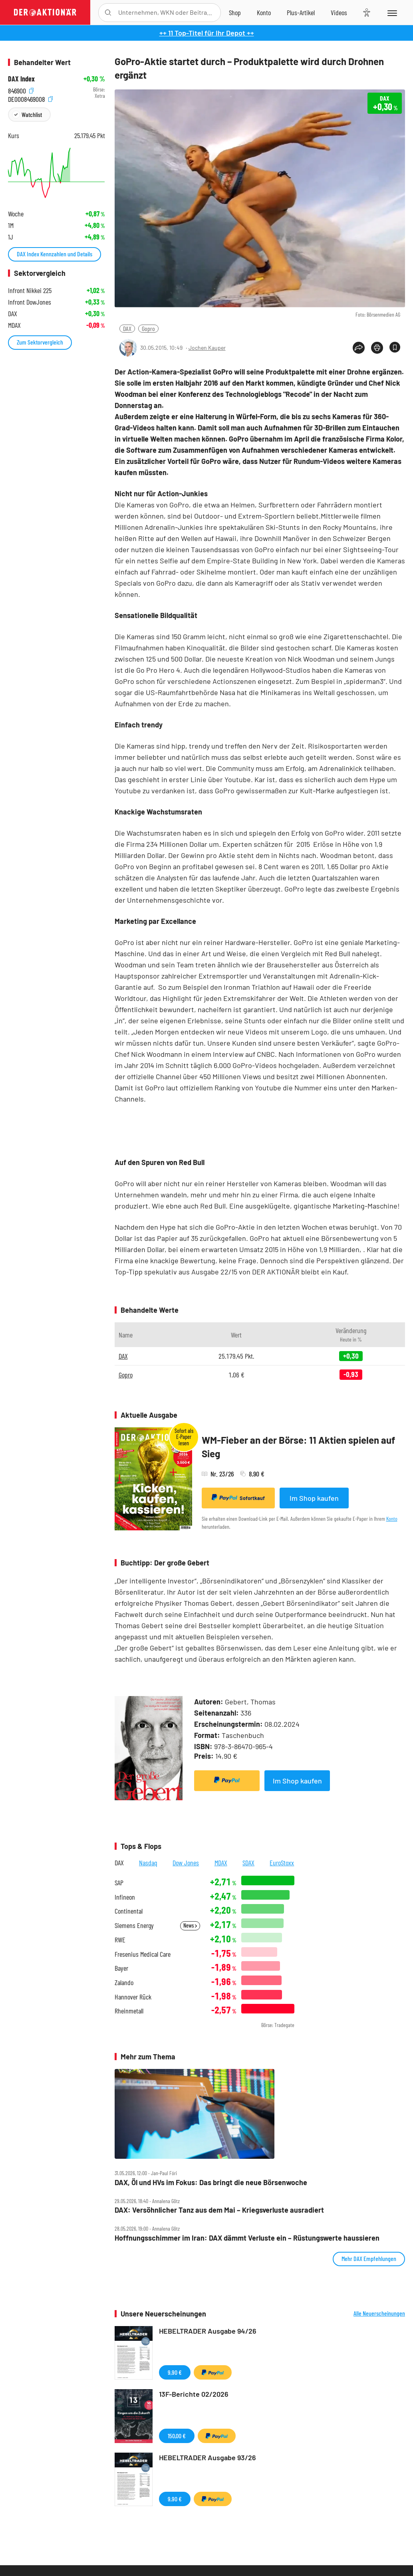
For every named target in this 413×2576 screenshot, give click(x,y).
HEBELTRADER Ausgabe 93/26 (207, 2457)
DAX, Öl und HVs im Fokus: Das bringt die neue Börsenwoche (211, 2182)
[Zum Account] (264, 12)
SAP (119, 1882)
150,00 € (177, 2435)
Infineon (125, 1897)
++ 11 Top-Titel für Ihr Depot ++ (206, 32)
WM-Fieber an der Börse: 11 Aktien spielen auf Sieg (298, 1446)
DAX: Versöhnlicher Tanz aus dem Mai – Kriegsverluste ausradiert (219, 2210)
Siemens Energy (134, 1925)
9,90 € (175, 2372)
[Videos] (339, 12)
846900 (21, 89)
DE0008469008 (30, 98)
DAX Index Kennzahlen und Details (54, 254)
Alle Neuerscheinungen (379, 2313)
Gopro (148, 328)
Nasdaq (148, 1862)
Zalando (124, 1982)
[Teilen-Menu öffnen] (359, 348)
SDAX (248, 1862)
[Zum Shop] (235, 12)
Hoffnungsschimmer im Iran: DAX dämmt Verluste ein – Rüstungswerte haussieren (247, 2238)
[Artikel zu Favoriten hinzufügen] (394, 347)
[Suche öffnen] (108, 12)
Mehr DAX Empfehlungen (369, 2258)
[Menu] (391, 12)
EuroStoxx (282, 1862)
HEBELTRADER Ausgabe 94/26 (207, 2330)
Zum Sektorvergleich (40, 342)
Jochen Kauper (207, 347)
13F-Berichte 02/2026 (193, 2394)
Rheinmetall (129, 2011)
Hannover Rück (133, 1997)
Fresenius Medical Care (143, 1954)
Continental (129, 1911)
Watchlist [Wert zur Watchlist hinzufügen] (32, 114)
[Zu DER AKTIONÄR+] (301, 12)
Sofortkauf (238, 1497)
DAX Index (21, 79)
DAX (127, 328)
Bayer (121, 1968)
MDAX (220, 1862)
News (190, 1925)
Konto (391, 1518)
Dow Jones (186, 1862)
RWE (120, 1940)
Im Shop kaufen (314, 1498)
